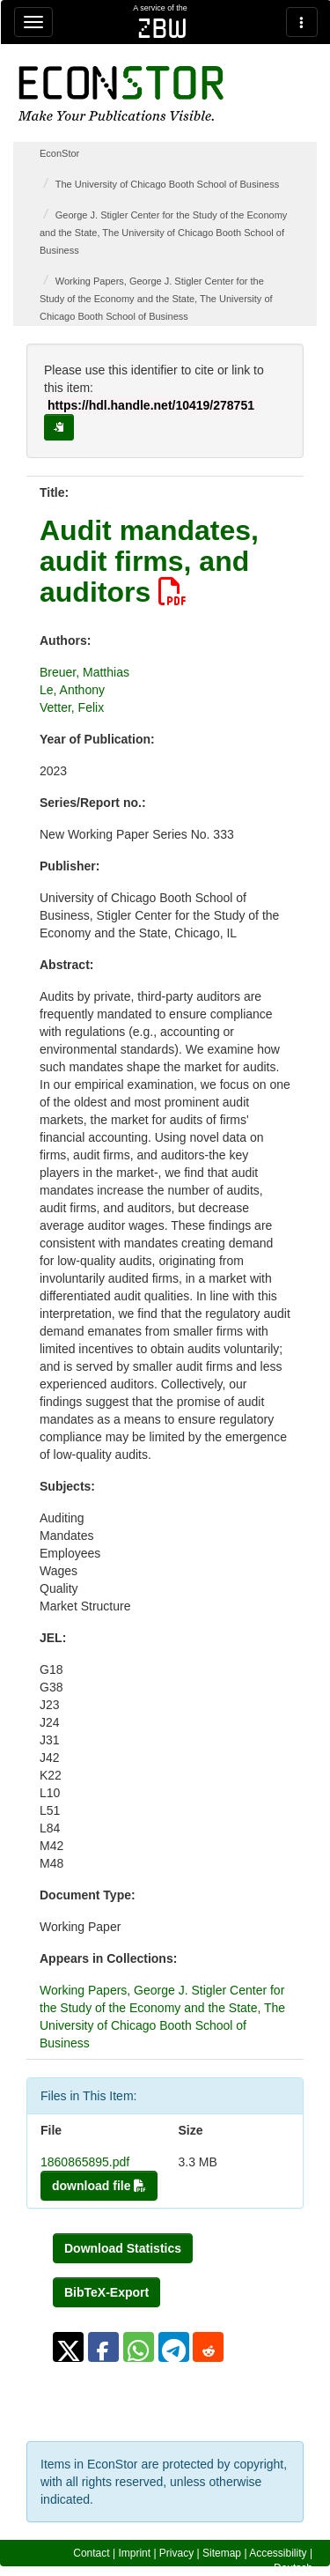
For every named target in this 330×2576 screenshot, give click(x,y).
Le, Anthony (72, 690)
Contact (91, 2553)
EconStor (59, 153)
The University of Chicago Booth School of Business (167, 184)
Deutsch (293, 2568)
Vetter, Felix (72, 707)
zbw (162, 28)
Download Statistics (122, 2248)
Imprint (134, 2553)
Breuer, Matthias (84, 672)
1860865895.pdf (84, 2162)
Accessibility (277, 2553)
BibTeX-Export (106, 2292)
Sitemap (221, 2553)
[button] (68, 2347)
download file (99, 2186)
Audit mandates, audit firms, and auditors (149, 561)
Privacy (176, 2553)
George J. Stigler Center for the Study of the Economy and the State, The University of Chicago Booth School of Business (163, 232)
